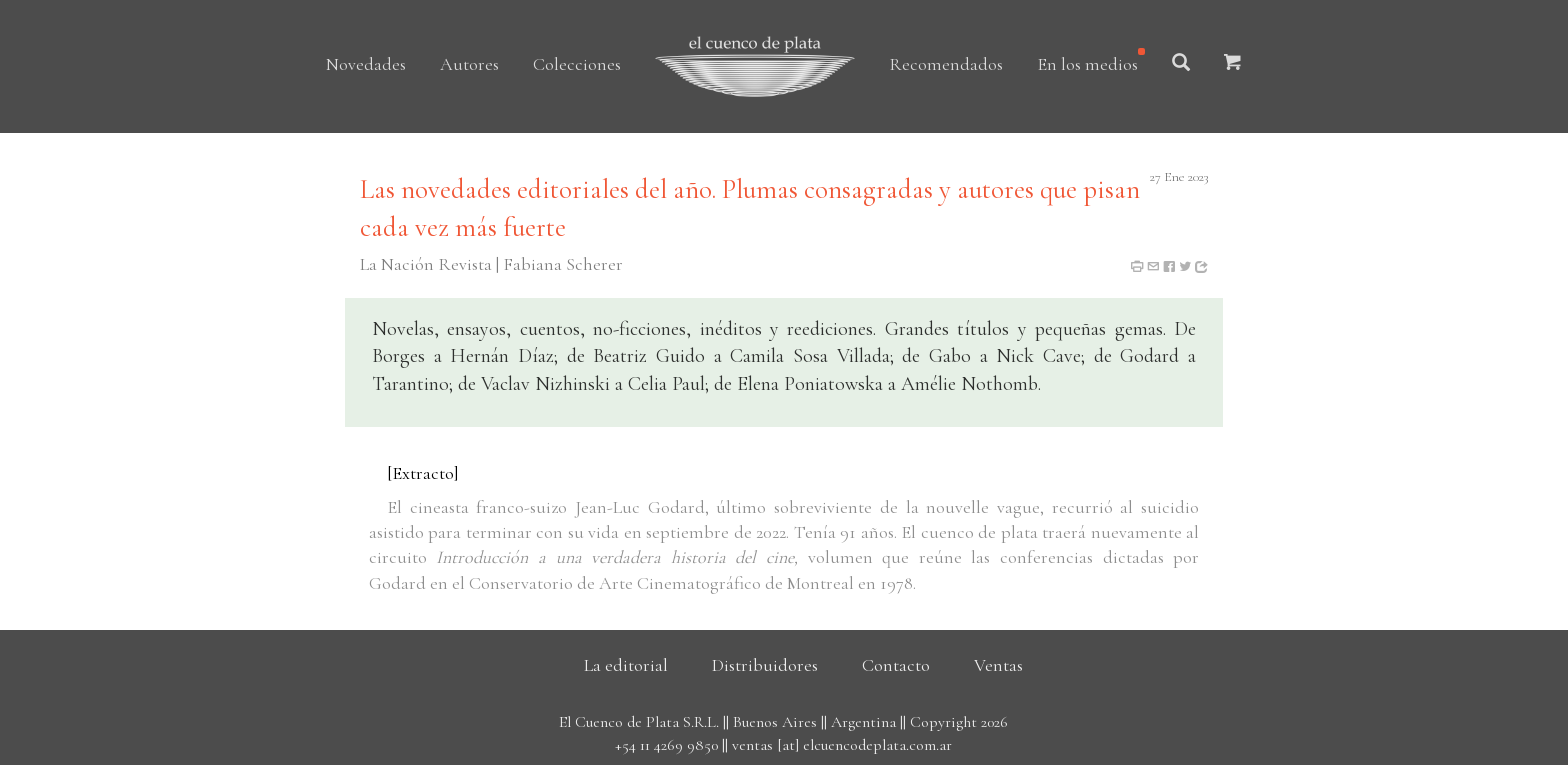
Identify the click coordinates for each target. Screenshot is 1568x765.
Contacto (896, 665)
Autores (469, 64)
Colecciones (577, 64)
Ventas (998, 665)
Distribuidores (765, 665)
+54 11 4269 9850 (666, 745)
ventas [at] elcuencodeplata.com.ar (842, 745)
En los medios (1087, 64)
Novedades (366, 64)
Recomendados (946, 64)
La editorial (626, 665)
